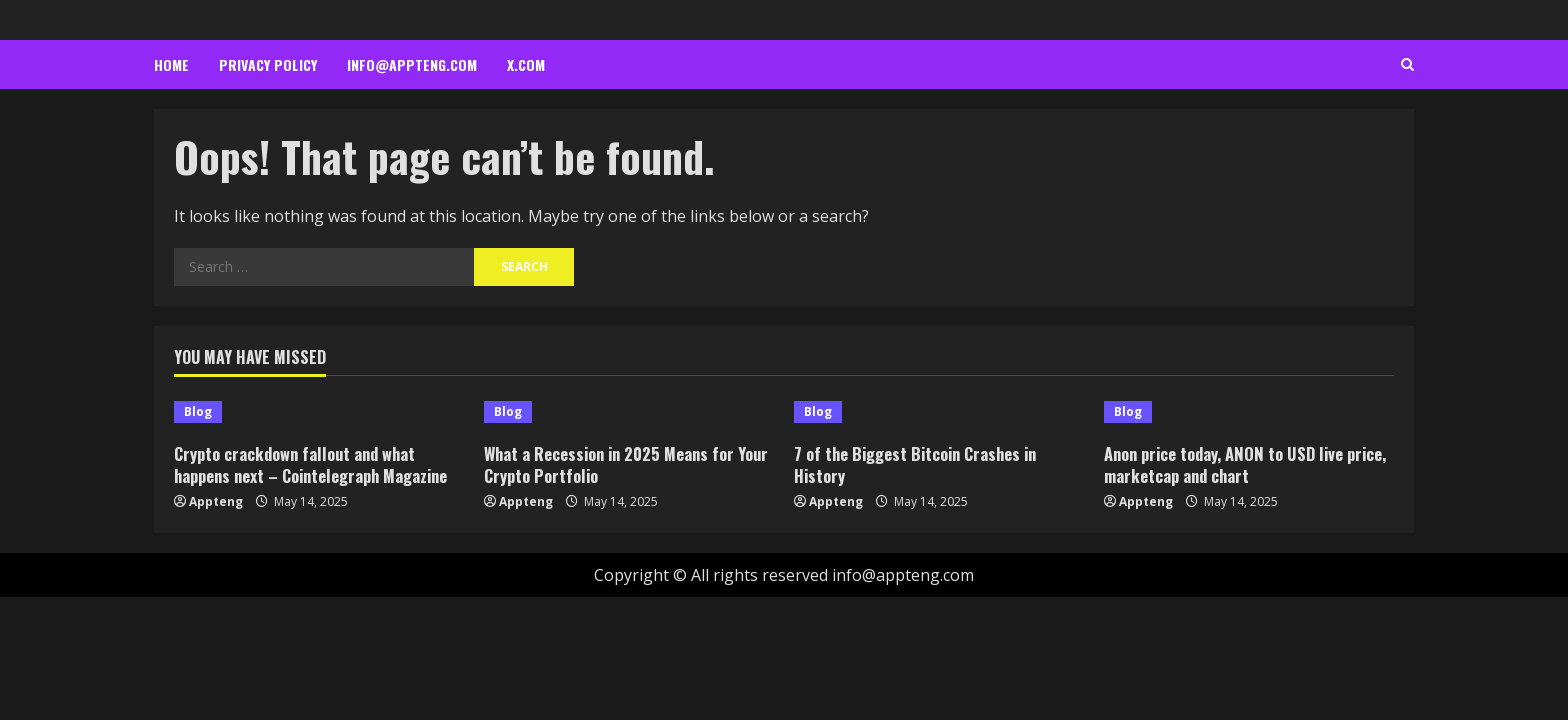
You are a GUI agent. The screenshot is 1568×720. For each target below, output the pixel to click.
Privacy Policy (268, 64)
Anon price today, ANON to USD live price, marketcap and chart (1228, 464)
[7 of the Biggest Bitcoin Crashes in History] (939, 412)
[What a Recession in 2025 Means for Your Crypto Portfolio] (629, 412)
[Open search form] (1407, 65)
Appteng (216, 501)
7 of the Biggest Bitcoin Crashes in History (921, 464)
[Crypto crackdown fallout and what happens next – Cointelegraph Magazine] (319, 412)
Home (171, 64)
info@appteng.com (412, 64)
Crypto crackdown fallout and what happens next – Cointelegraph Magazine (318, 464)
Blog (198, 411)
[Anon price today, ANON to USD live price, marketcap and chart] (1249, 412)
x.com (526, 64)
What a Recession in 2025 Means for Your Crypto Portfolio (614, 464)
